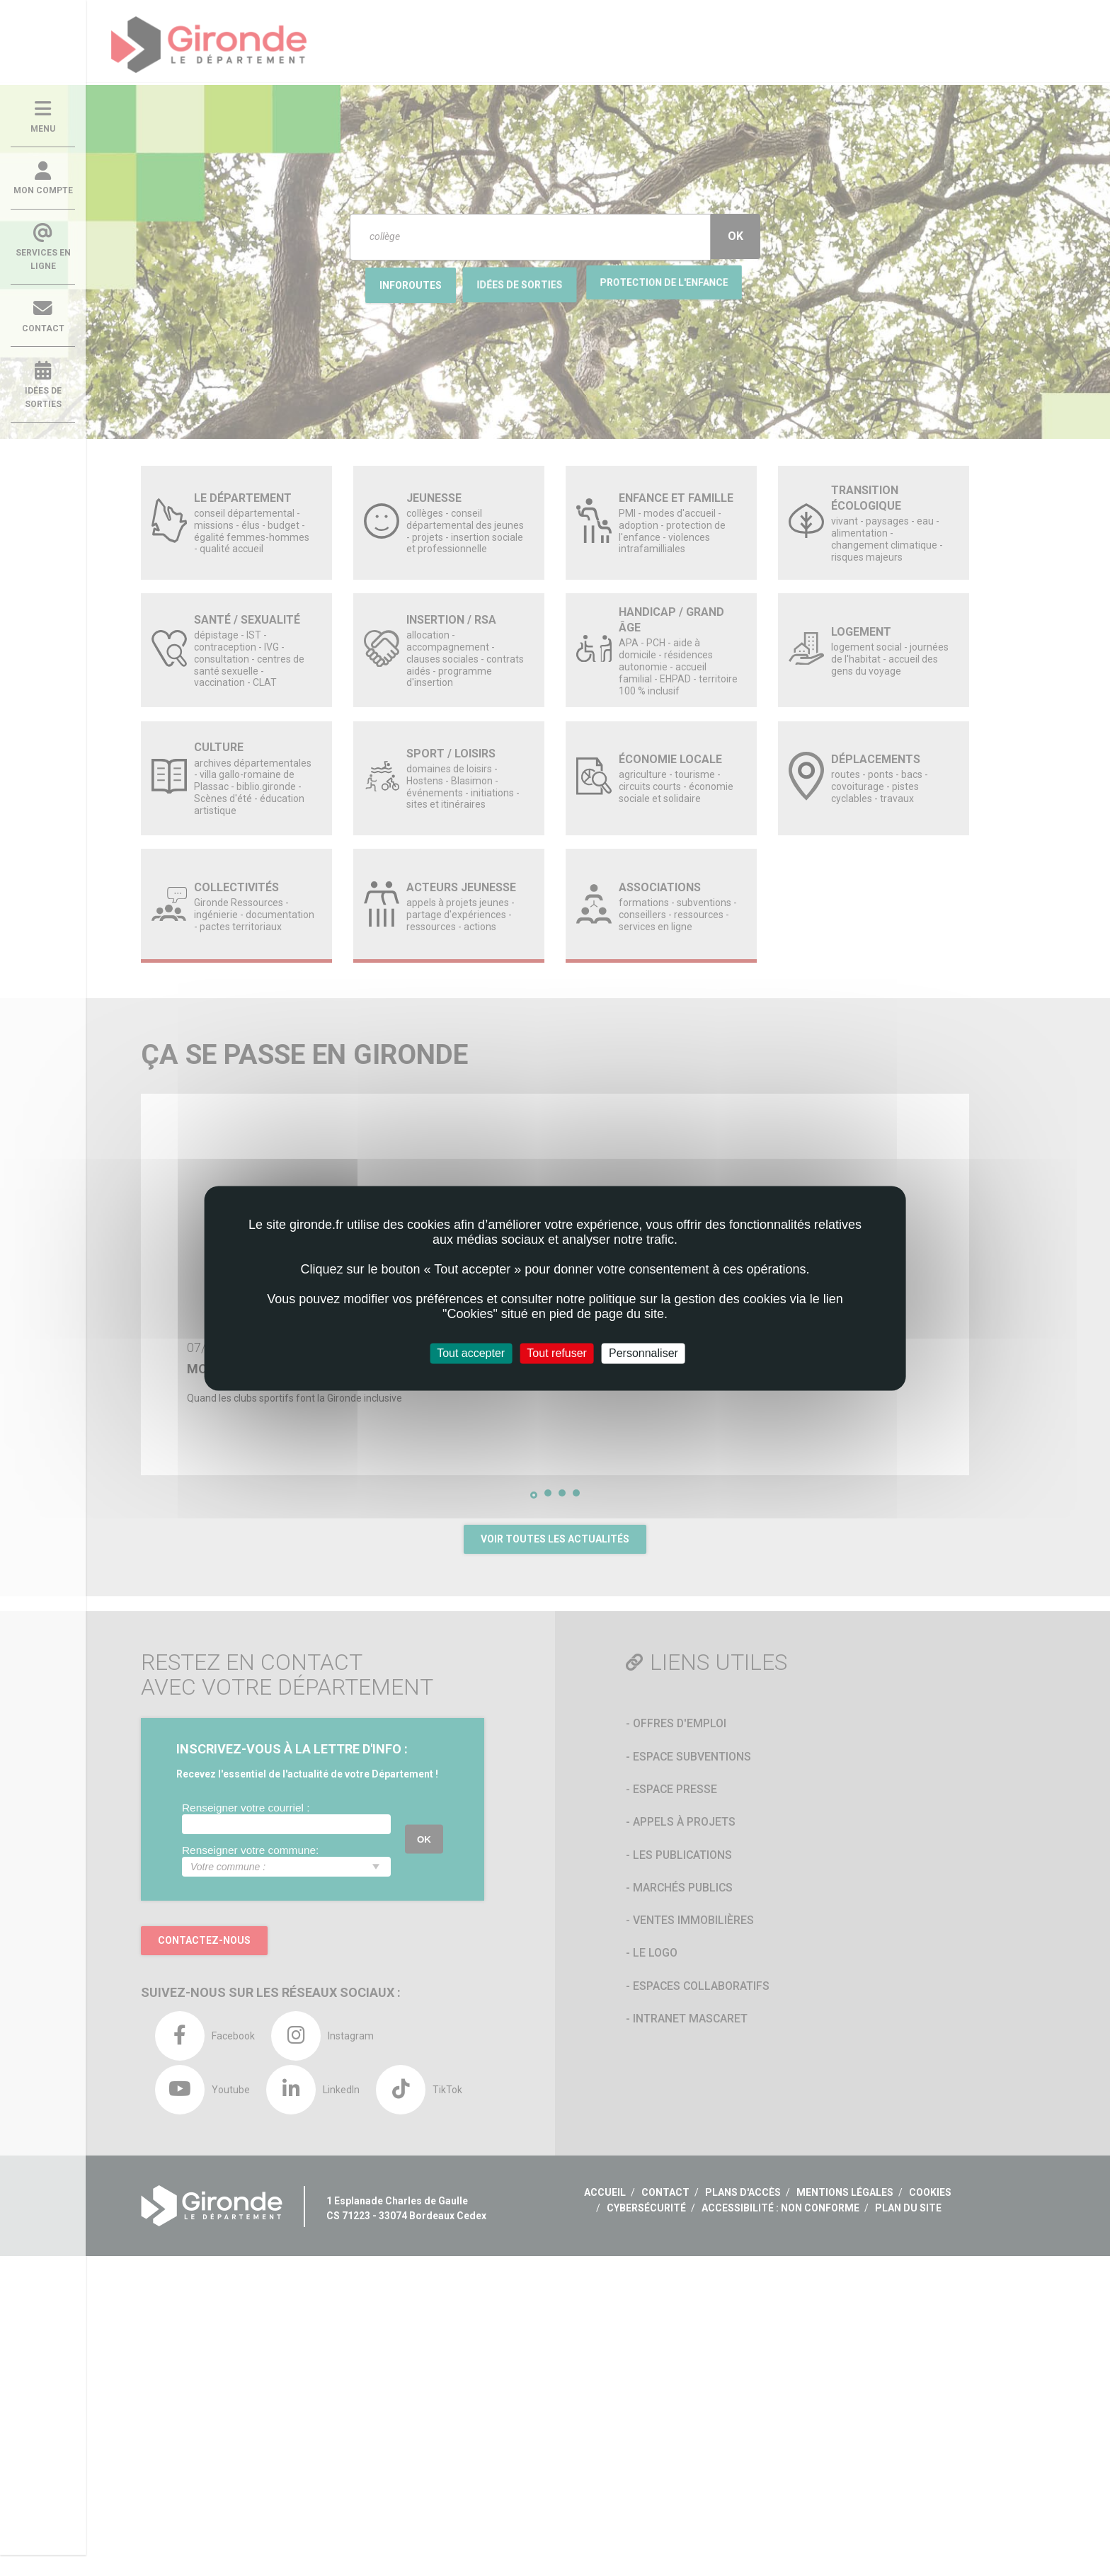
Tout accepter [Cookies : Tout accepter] (471, 1353)
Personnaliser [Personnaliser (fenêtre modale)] (643, 1353)
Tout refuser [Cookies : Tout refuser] (556, 1353)
